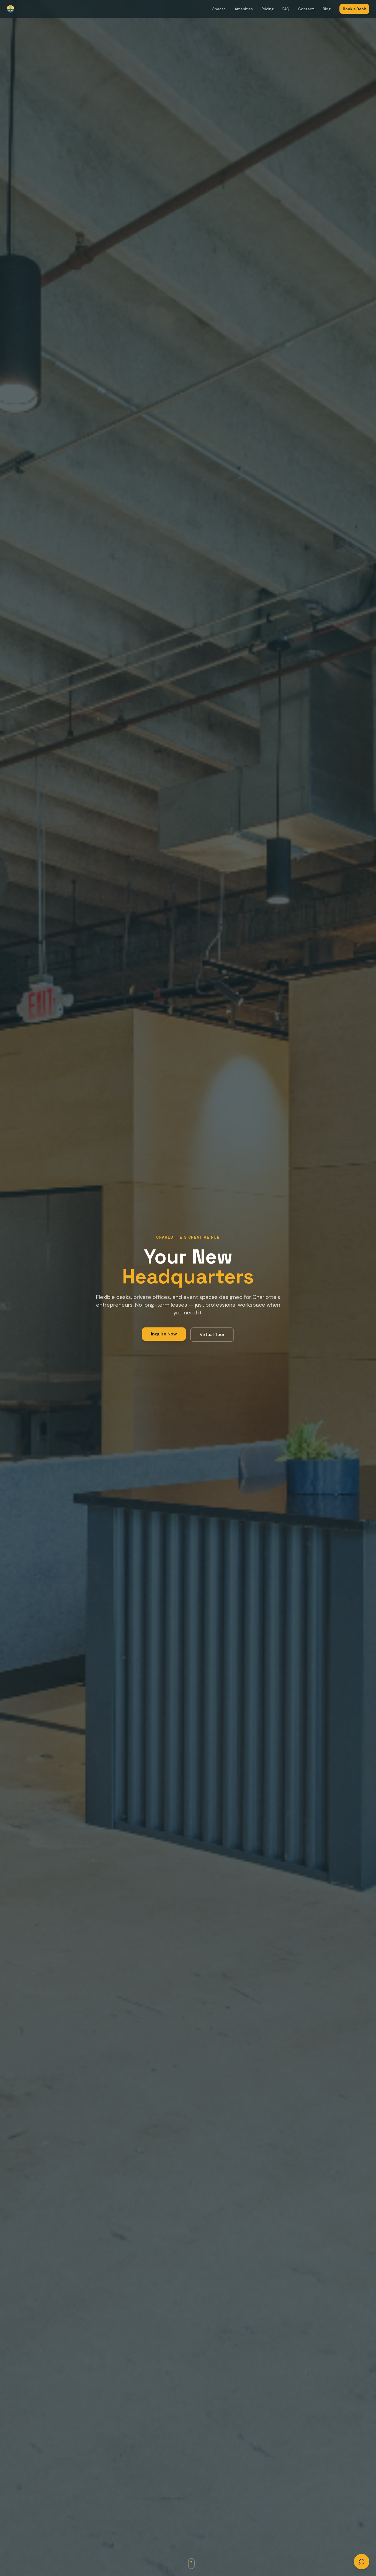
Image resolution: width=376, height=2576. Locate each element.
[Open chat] (361, 2561)
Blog (327, 8)
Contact (306, 8)
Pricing (268, 8)
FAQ (285, 8)
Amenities (244, 8)
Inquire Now (164, 1334)
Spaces (219, 8)
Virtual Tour (212, 1334)
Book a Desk (354, 8)
